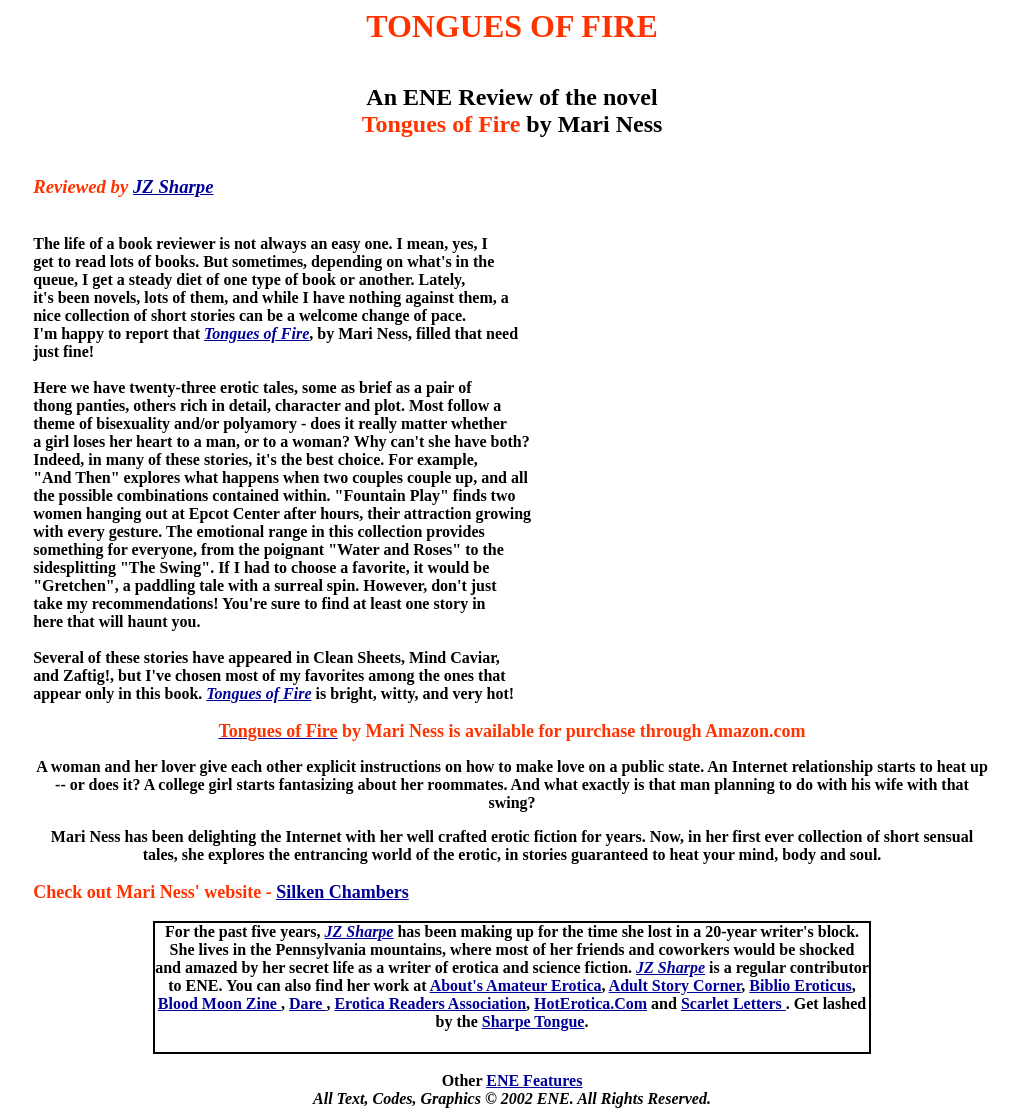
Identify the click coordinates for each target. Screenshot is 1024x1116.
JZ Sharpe (173, 186)
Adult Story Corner (675, 985)
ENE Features (534, 1080)
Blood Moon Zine (219, 1003)
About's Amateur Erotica (516, 985)
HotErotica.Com (590, 1003)
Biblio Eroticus (800, 985)
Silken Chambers (342, 892)
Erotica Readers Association (430, 1003)
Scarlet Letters (733, 1003)
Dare (307, 1003)
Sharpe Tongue (533, 1021)
